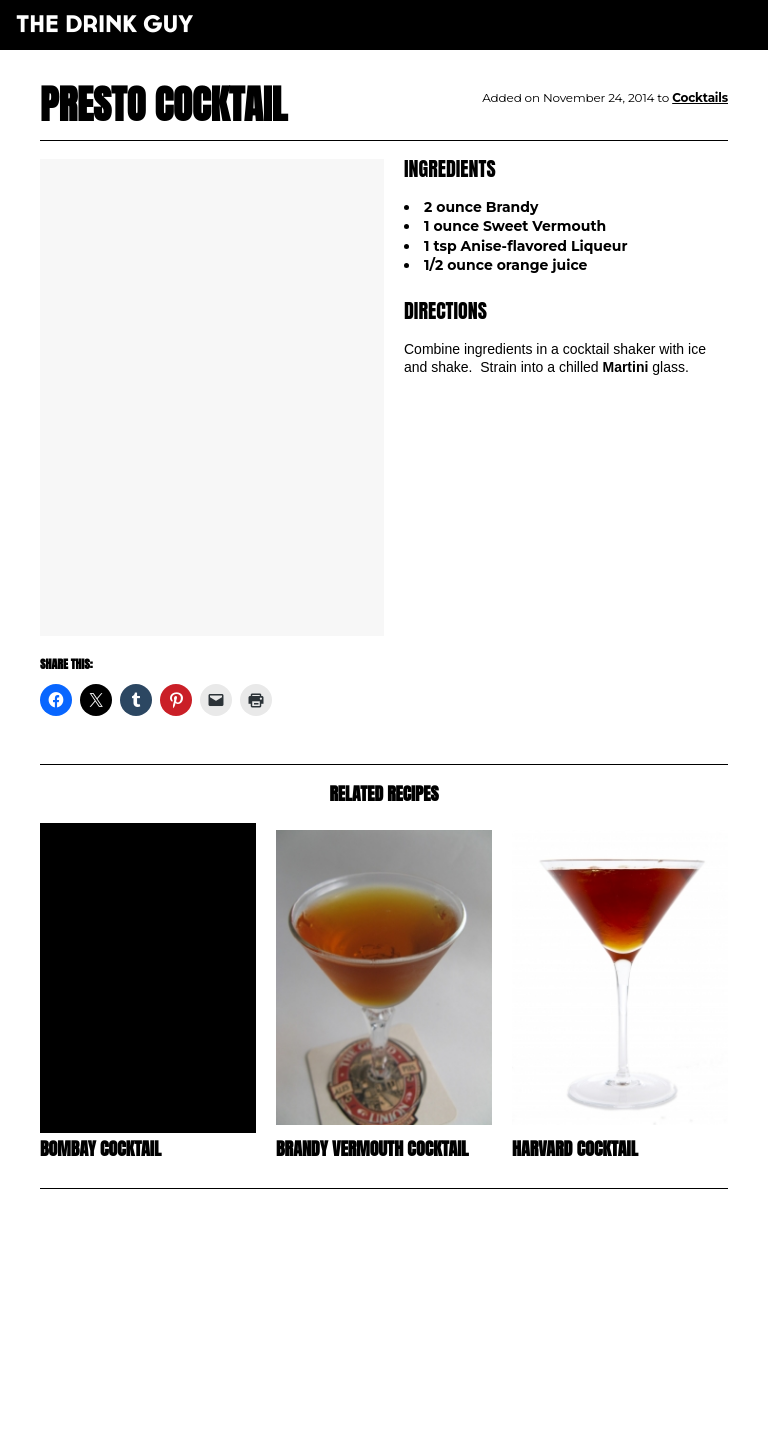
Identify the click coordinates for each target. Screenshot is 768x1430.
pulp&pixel (409, 1390)
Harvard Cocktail (575, 1148)
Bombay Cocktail (100, 1148)
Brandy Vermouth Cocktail (372, 1148)
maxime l (411, 1403)
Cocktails (700, 97)
